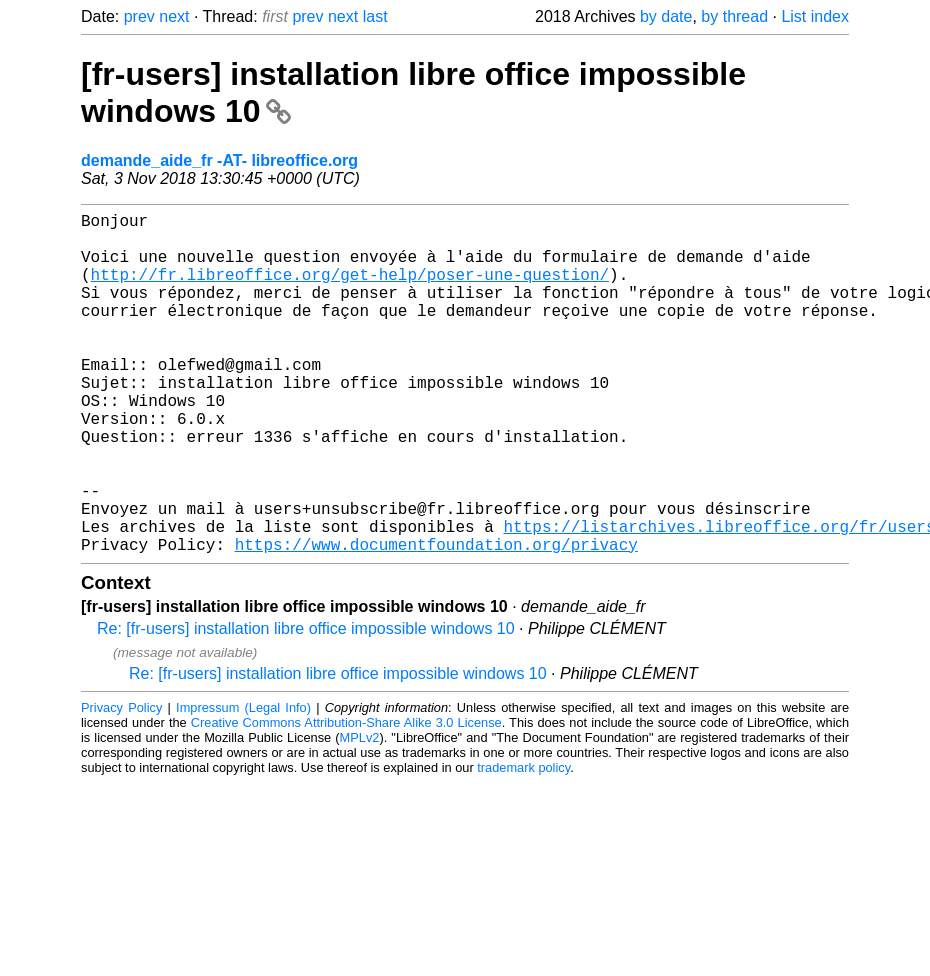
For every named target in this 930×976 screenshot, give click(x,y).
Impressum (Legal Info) (243, 783)
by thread (734, 16)
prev (139, 16)
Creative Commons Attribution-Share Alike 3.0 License (346, 798)
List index (815, 16)
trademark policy (523, 843)
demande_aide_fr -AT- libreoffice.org (219, 160)
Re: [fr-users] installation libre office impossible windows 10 (306, 704)
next (174, 16)
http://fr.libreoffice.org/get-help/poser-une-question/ (350, 290)
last (375, 16)
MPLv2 (360, 813)
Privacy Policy (121, 783)
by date (666, 16)
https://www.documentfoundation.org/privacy (436, 620)
